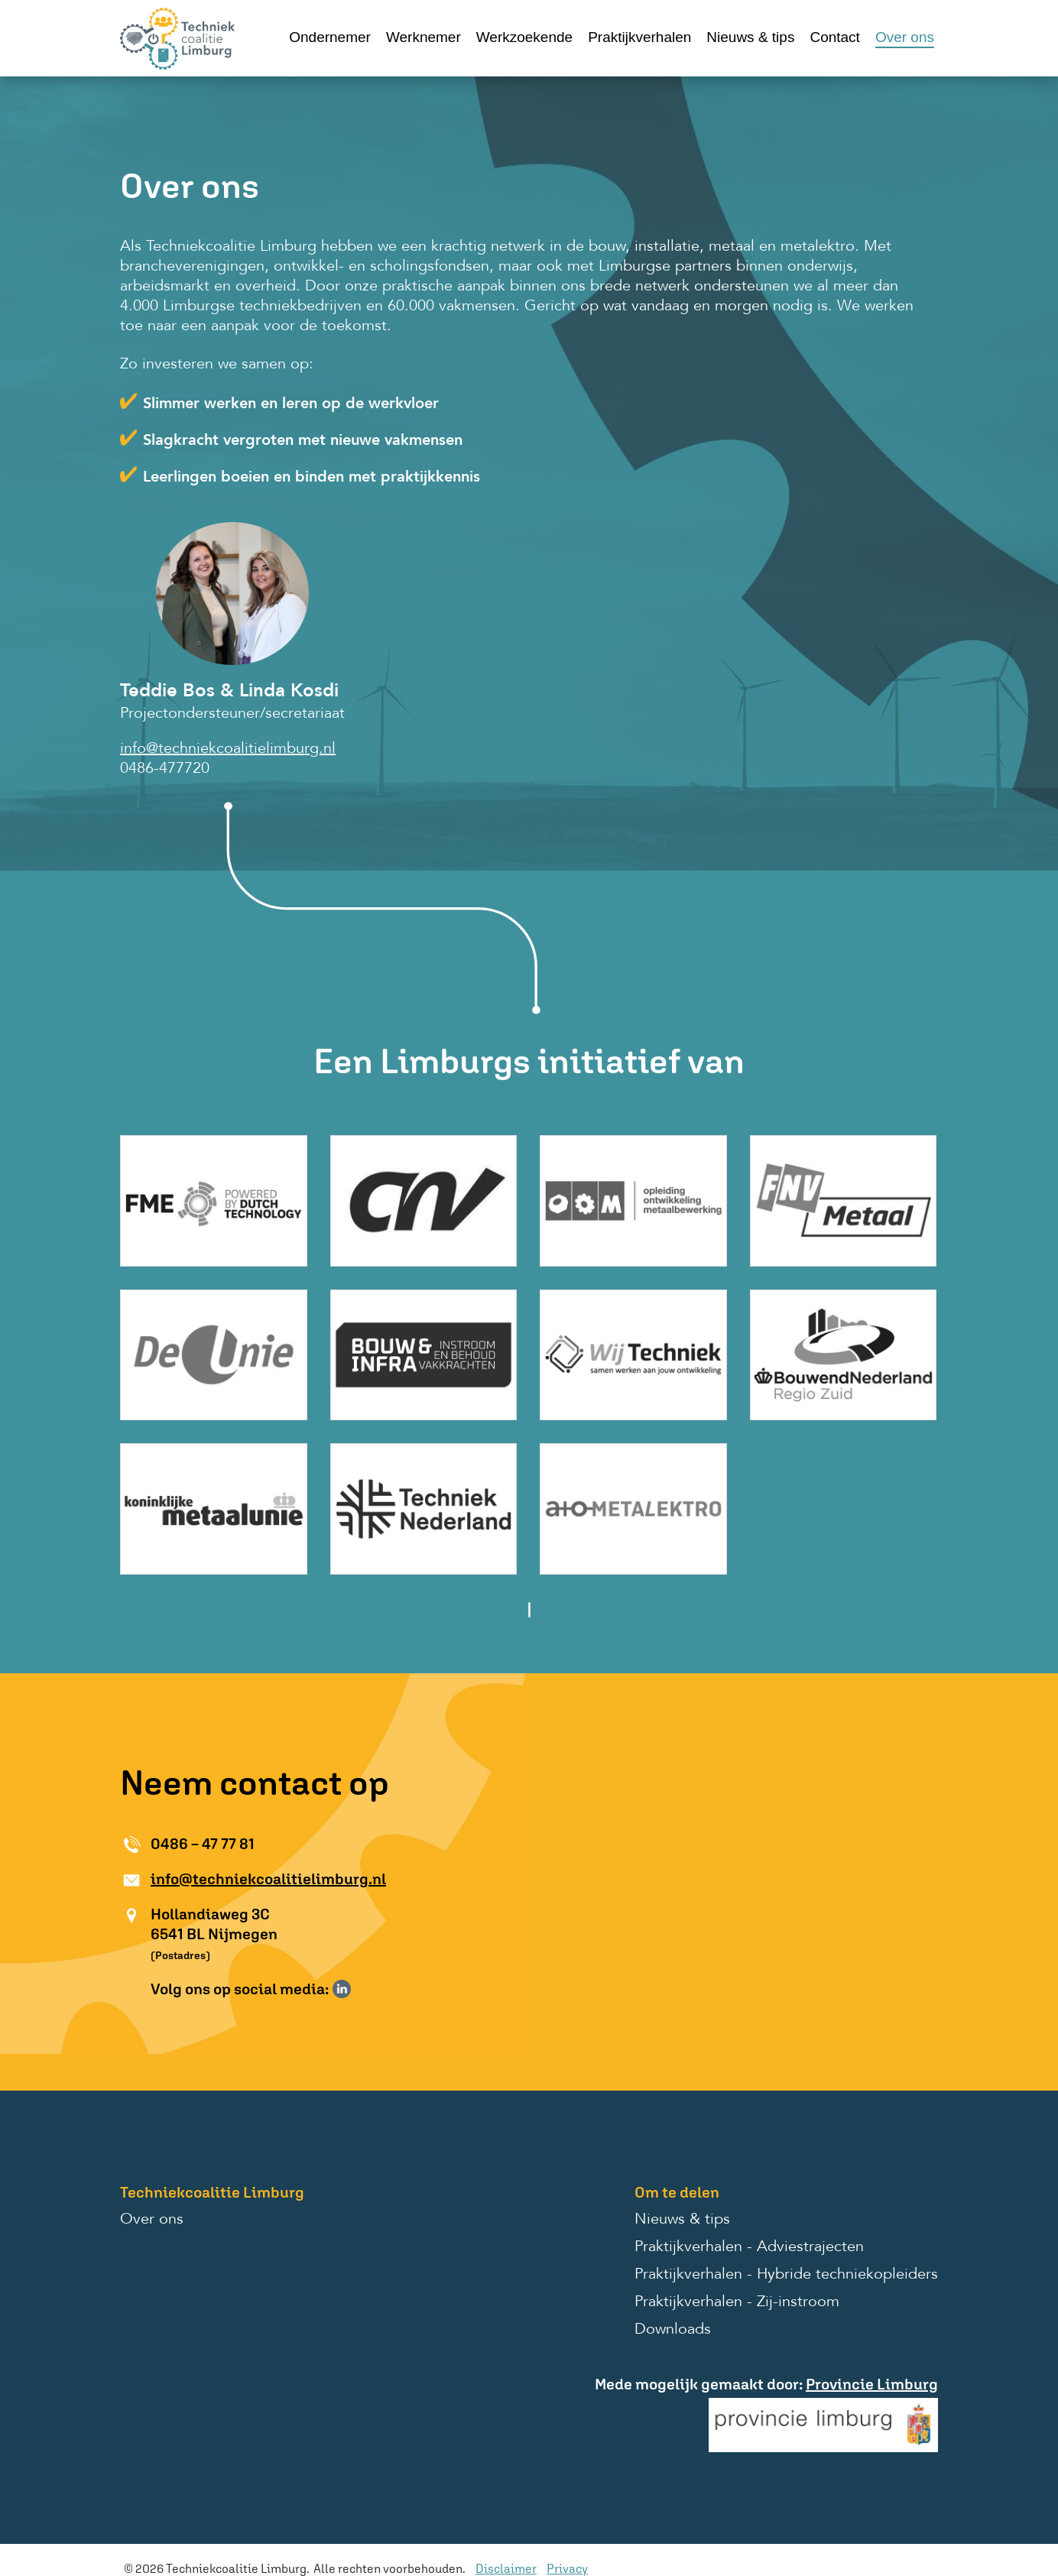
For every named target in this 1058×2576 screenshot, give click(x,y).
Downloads (672, 2330)
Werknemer (423, 37)
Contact (834, 37)
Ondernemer (330, 37)
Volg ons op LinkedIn (342, 1989)
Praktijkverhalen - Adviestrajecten (749, 2247)
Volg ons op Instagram (364, 1989)
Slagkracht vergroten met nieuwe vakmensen (302, 441)
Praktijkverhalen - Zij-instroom (736, 2302)
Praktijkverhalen (639, 37)
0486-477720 (164, 769)
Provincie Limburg (872, 2384)
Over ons (904, 37)
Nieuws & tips (750, 37)
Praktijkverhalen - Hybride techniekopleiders (786, 2274)
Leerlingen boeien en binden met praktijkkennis (311, 477)
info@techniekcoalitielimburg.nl (228, 749)
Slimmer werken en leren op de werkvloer (291, 404)
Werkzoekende (524, 37)
